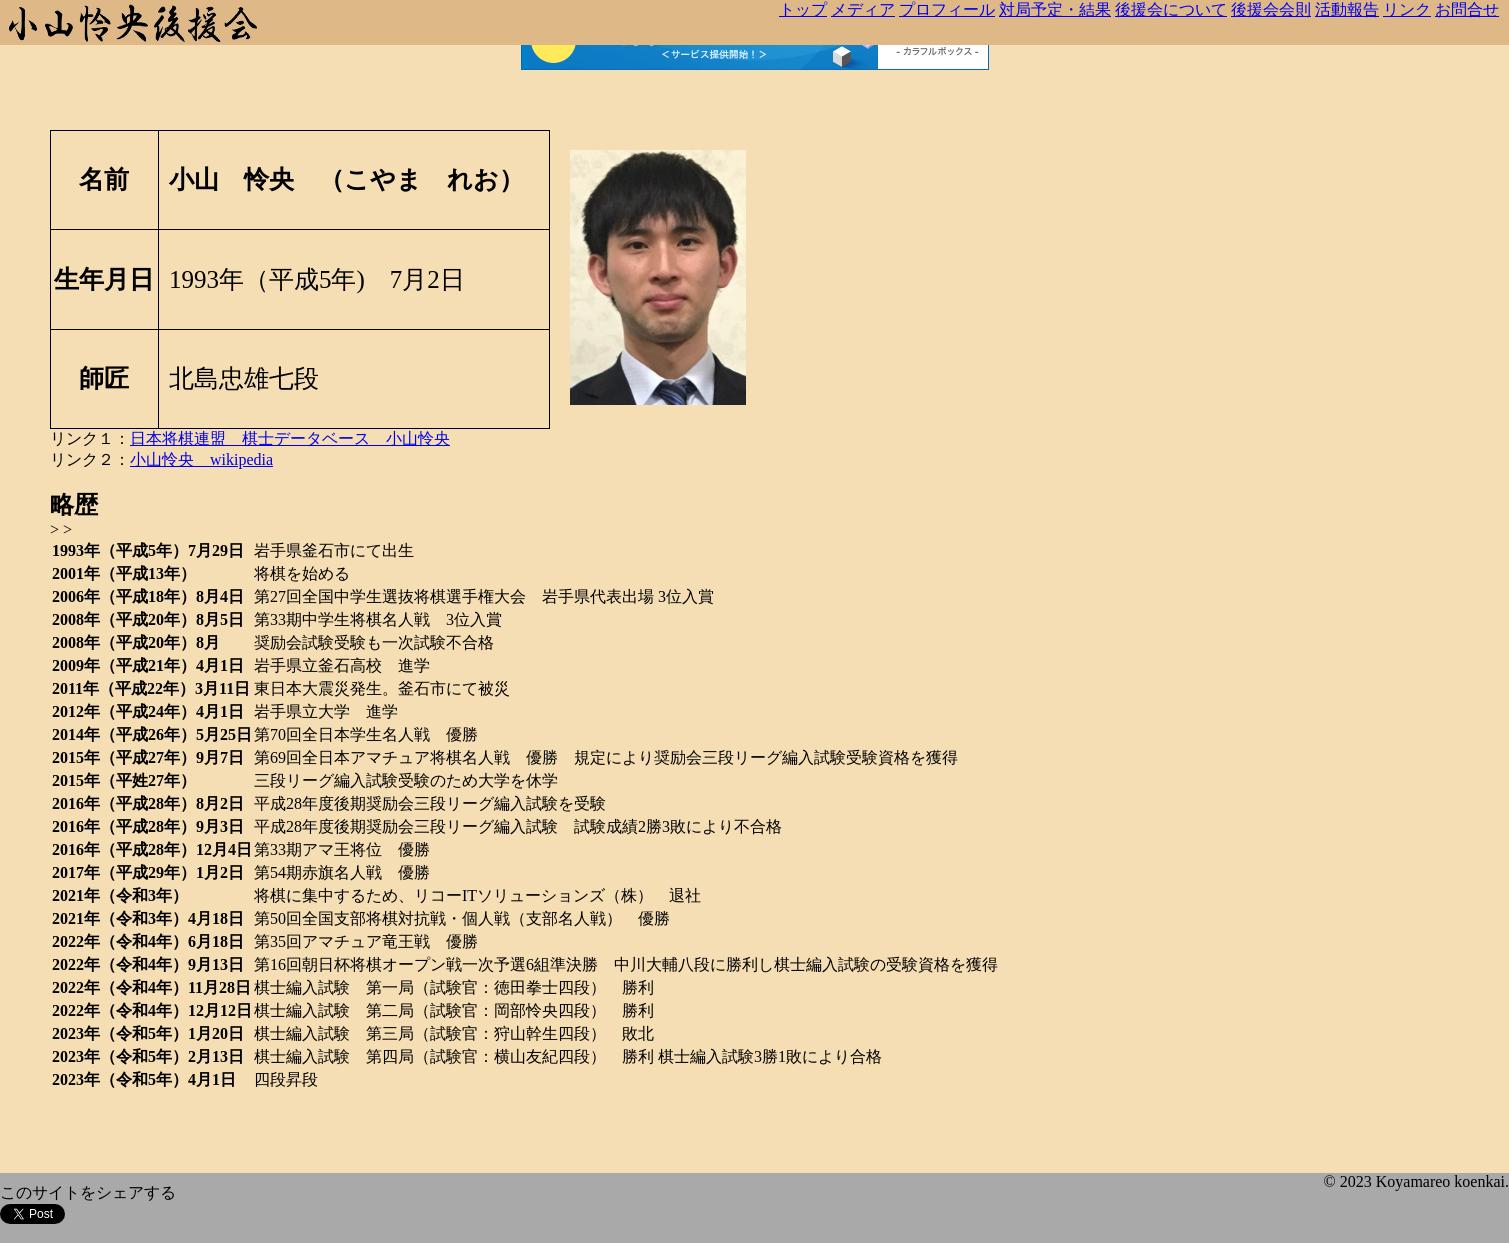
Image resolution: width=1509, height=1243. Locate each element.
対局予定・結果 (1055, 9)
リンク (1407, 9)
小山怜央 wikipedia (201, 459)
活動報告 (1347, 9)
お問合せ (1467, 9)
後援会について (1171, 9)
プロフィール (947, 9)
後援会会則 (1271, 9)
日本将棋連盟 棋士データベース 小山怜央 (290, 438)
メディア (863, 9)
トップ (803, 9)
